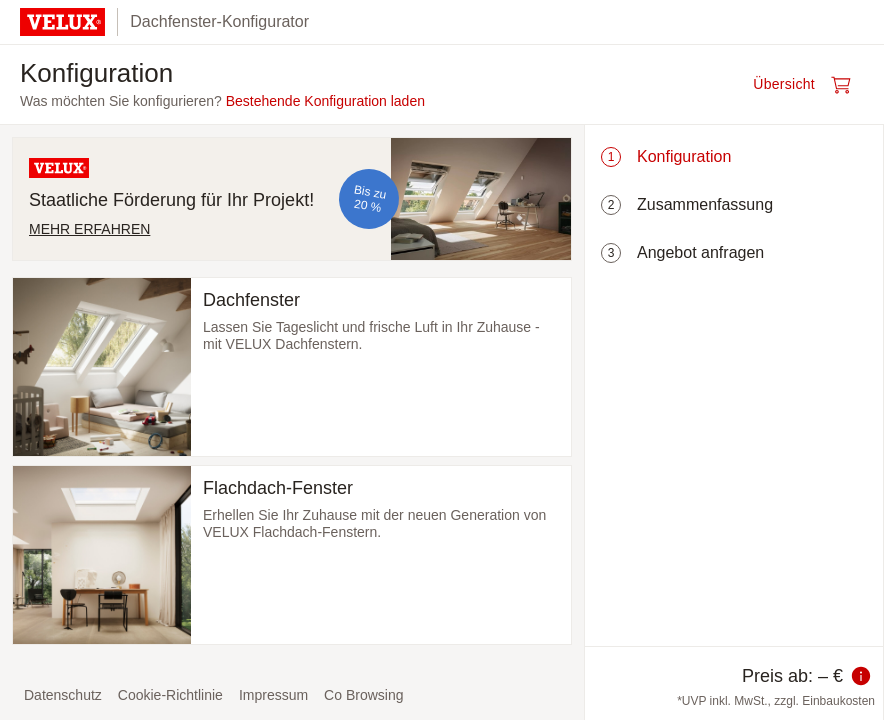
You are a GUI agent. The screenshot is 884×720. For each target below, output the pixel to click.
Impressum (273, 695)
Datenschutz (63, 695)
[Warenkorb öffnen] (808, 85)
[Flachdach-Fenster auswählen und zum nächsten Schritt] (292, 555)
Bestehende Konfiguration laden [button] (325, 101)
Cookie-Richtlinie (170, 695)
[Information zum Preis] (861, 676)
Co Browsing (363, 695)
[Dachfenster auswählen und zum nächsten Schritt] (292, 367)
